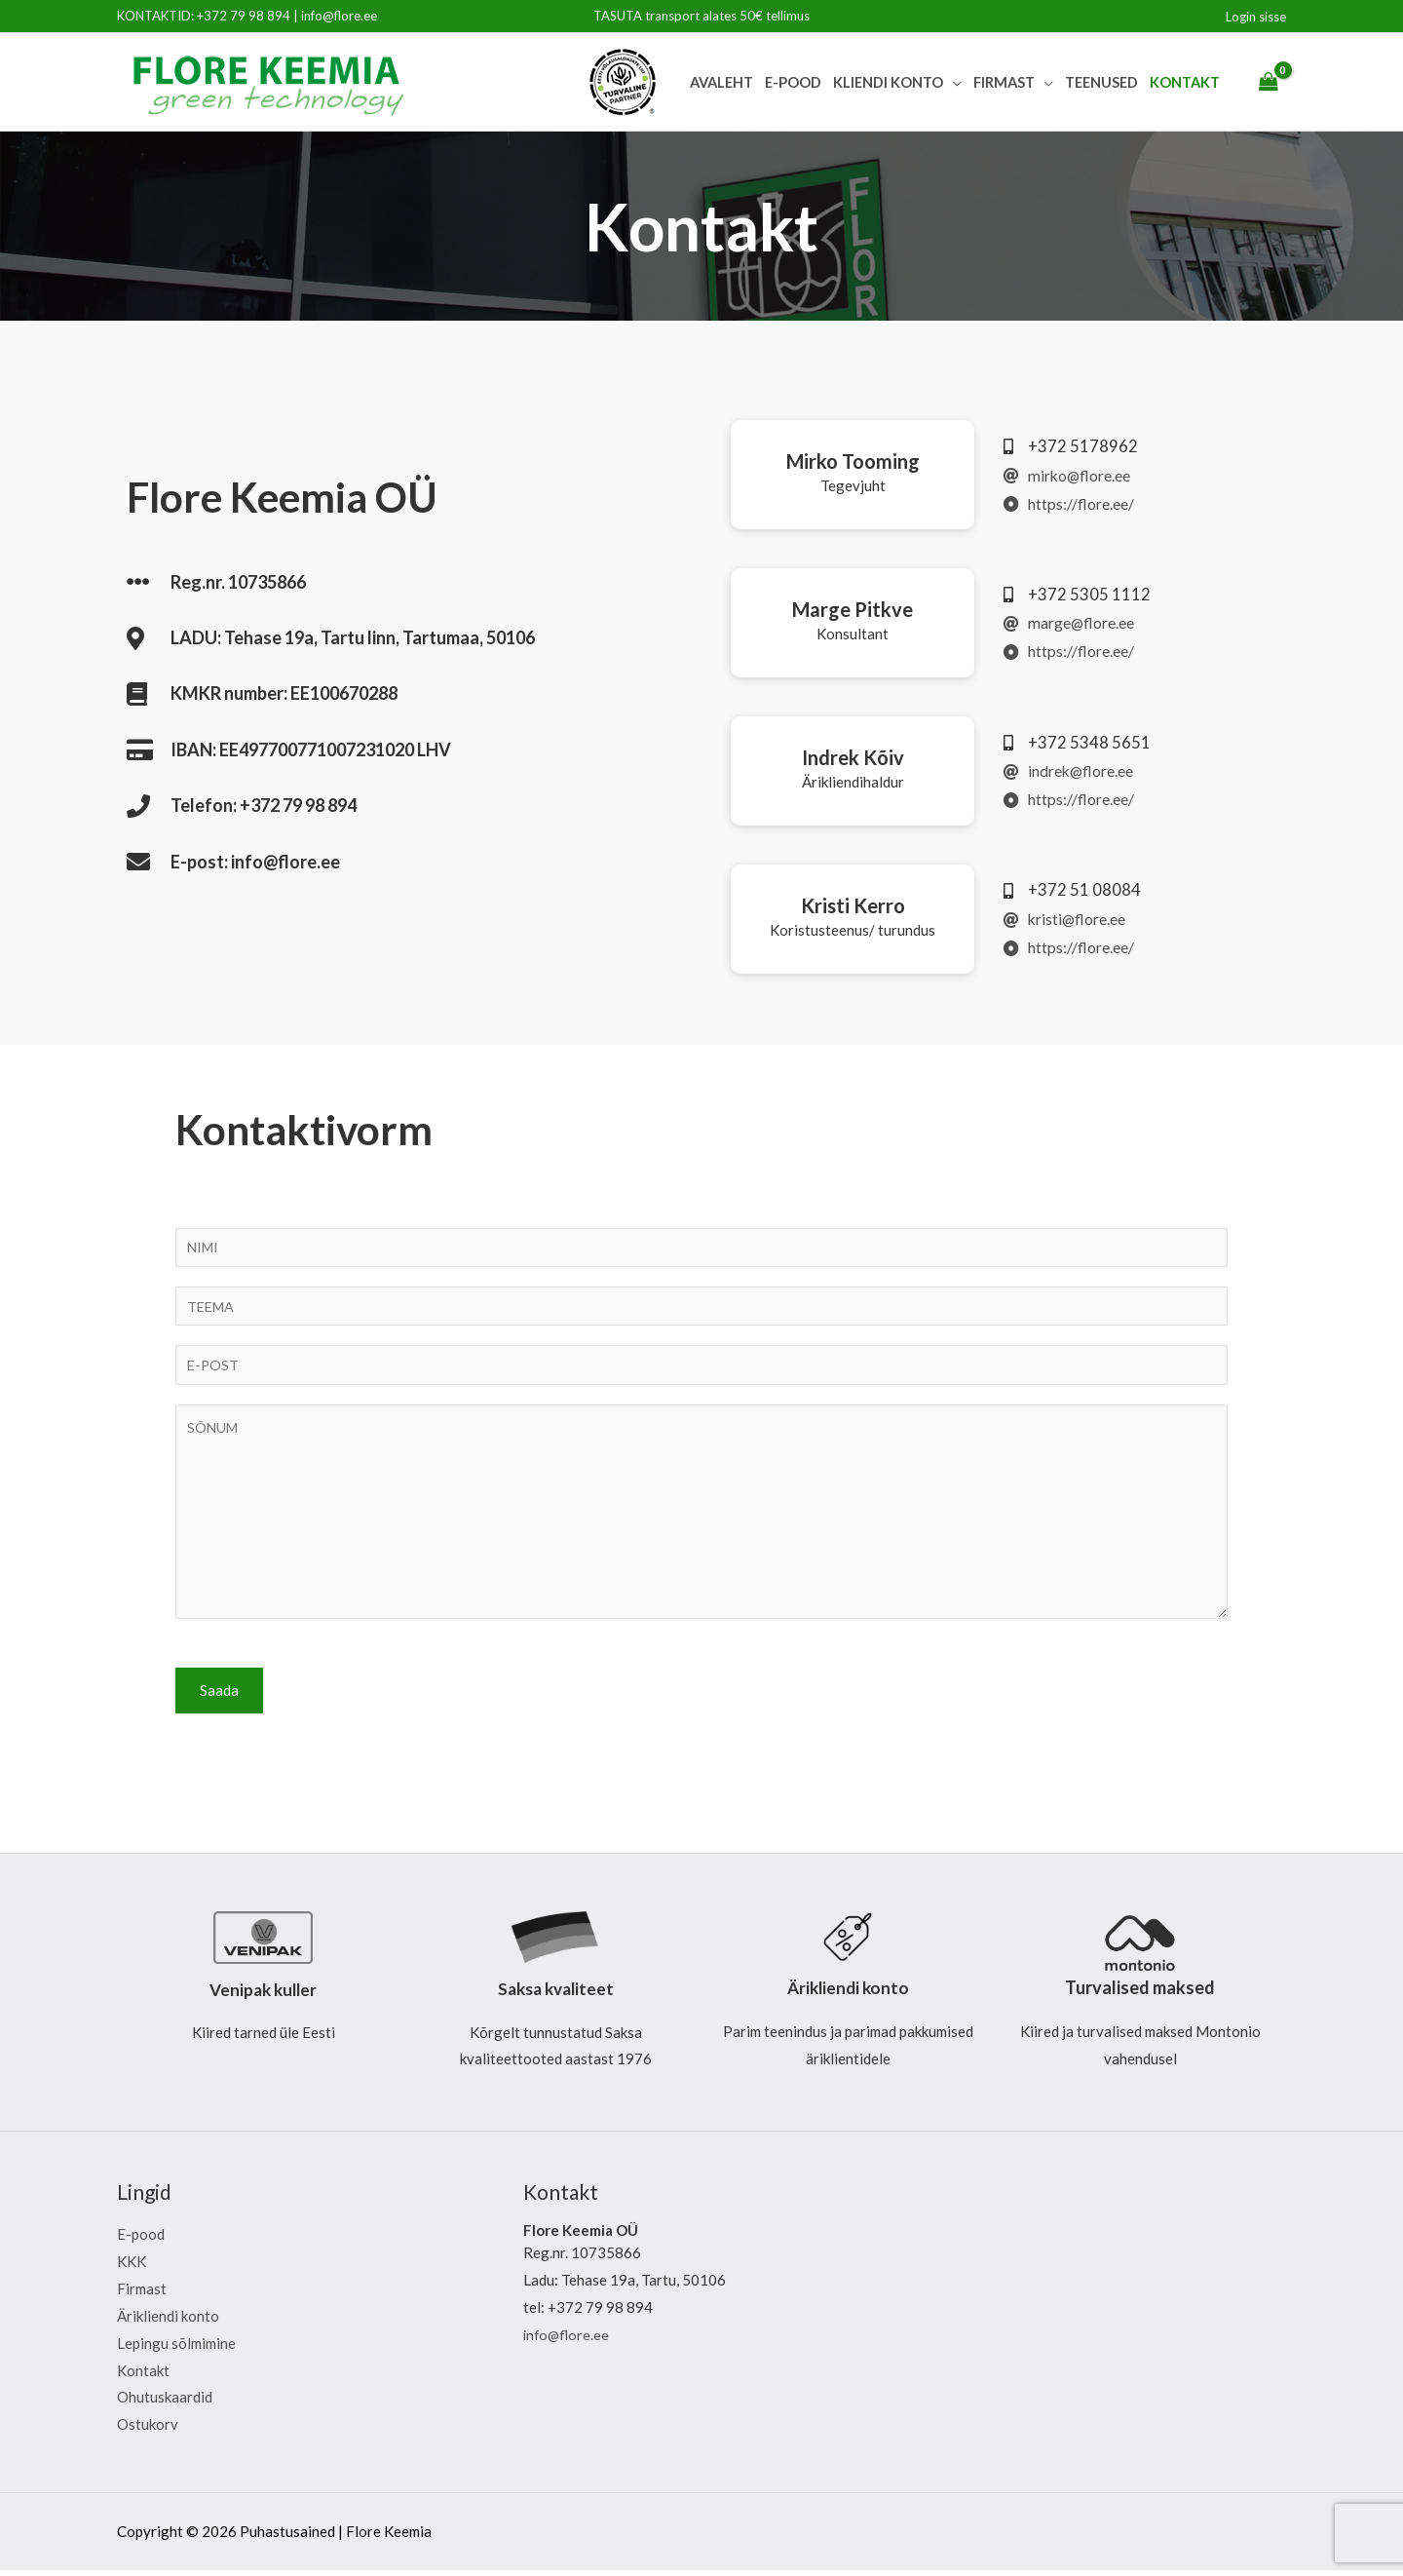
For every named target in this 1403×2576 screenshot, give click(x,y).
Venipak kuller (263, 1995)
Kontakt (1185, 82)
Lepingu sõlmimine (176, 2349)
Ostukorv (147, 2431)
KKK (131, 2268)
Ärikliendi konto (847, 1994)
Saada (219, 1696)
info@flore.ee (339, 15)
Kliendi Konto (888, 82)
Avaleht (721, 82)
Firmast (1004, 82)
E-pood (793, 82)
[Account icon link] (1256, 16)
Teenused (1101, 82)
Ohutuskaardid (164, 2403)
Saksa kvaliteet (556, 1995)
